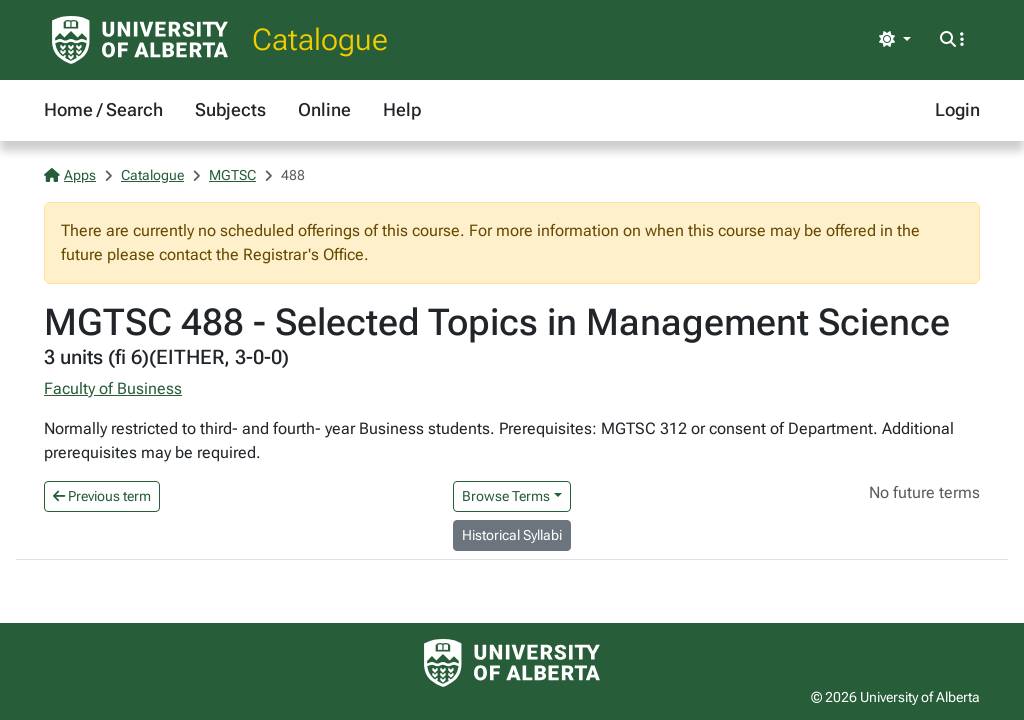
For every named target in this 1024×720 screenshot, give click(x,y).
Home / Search (103, 109)
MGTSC (232, 175)
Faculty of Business (113, 388)
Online (324, 109)
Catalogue (320, 39)
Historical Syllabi (512, 535)
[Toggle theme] (895, 40)
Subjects (230, 109)
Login (957, 109)
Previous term (102, 496)
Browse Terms (506, 496)
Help (402, 109)
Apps (70, 175)
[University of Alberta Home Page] (140, 40)
